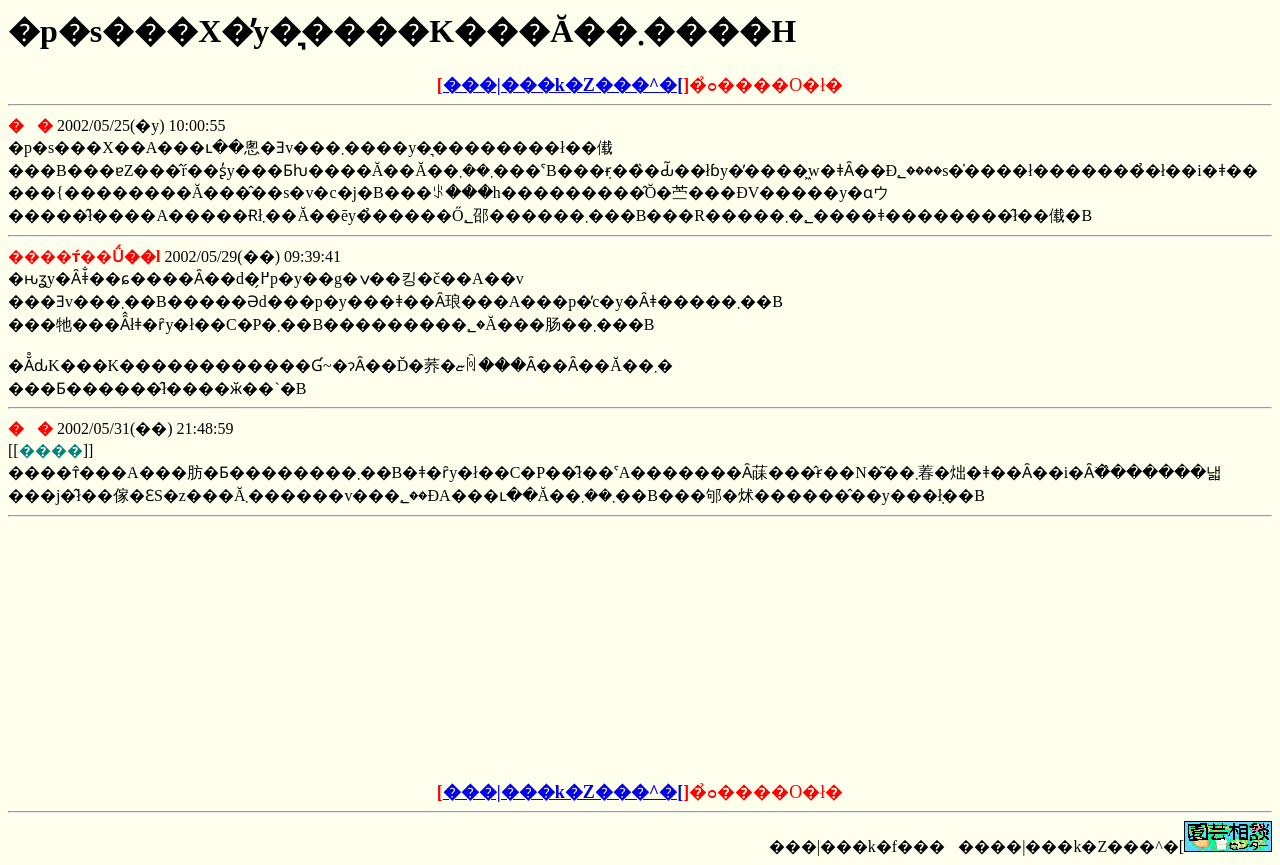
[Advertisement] (488, 650)
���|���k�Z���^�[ (563, 85)
